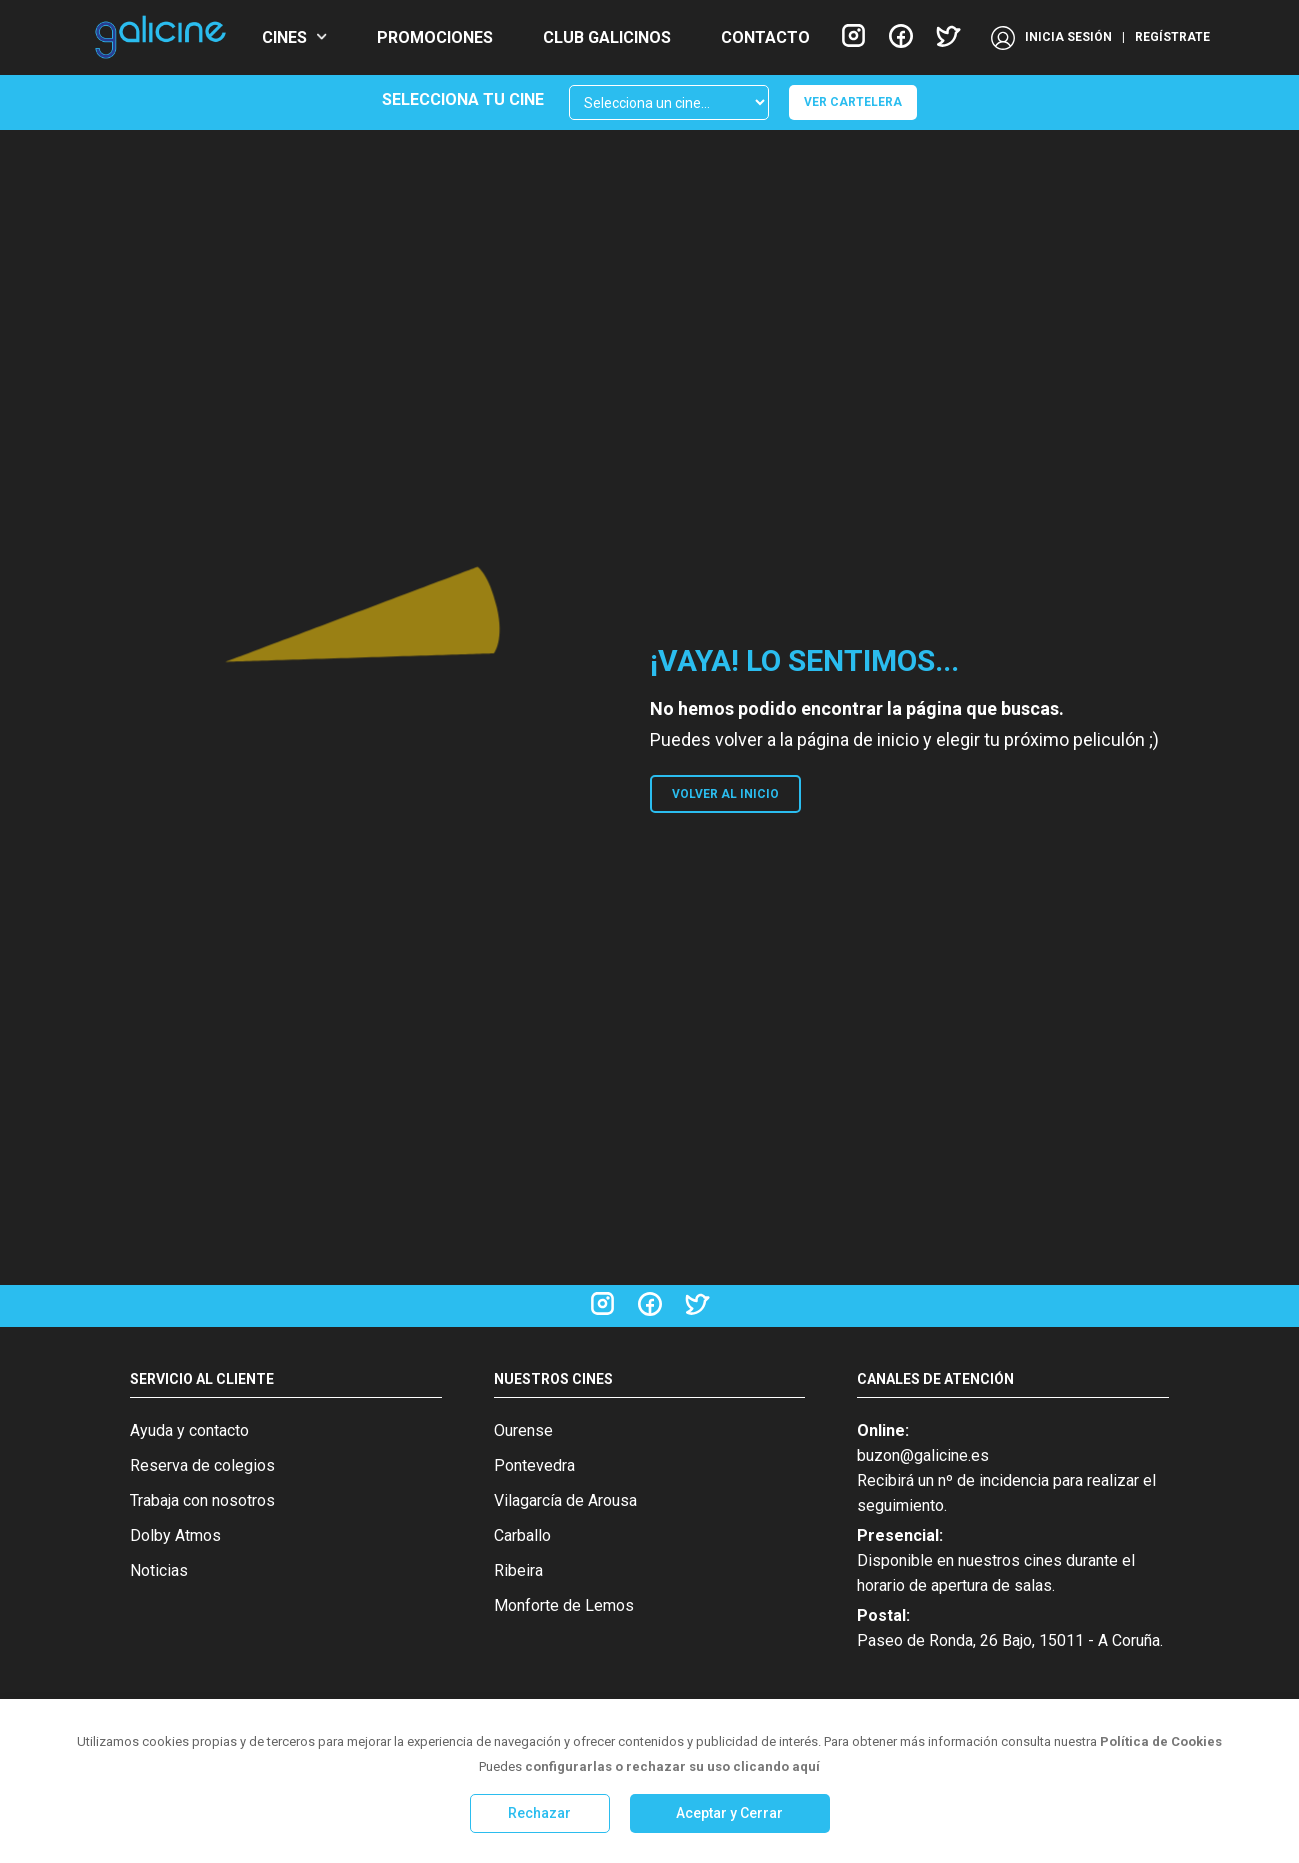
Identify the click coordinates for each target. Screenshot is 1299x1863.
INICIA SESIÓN (1068, 37)
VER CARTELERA (853, 102)
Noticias (159, 1570)
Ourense (523, 1430)
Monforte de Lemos (564, 1605)
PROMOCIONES (435, 37)
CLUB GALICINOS (607, 37)
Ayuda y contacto (189, 1430)
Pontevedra (534, 1465)
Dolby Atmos (175, 1535)
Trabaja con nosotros (202, 1500)
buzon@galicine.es (923, 1455)
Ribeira (518, 1570)
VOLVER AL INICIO (725, 794)
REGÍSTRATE (1172, 37)
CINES (284, 37)
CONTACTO (765, 37)
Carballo (522, 1535)
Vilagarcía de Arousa (565, 1500)
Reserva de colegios (202, 1465)
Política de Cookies (1161, 1741)
